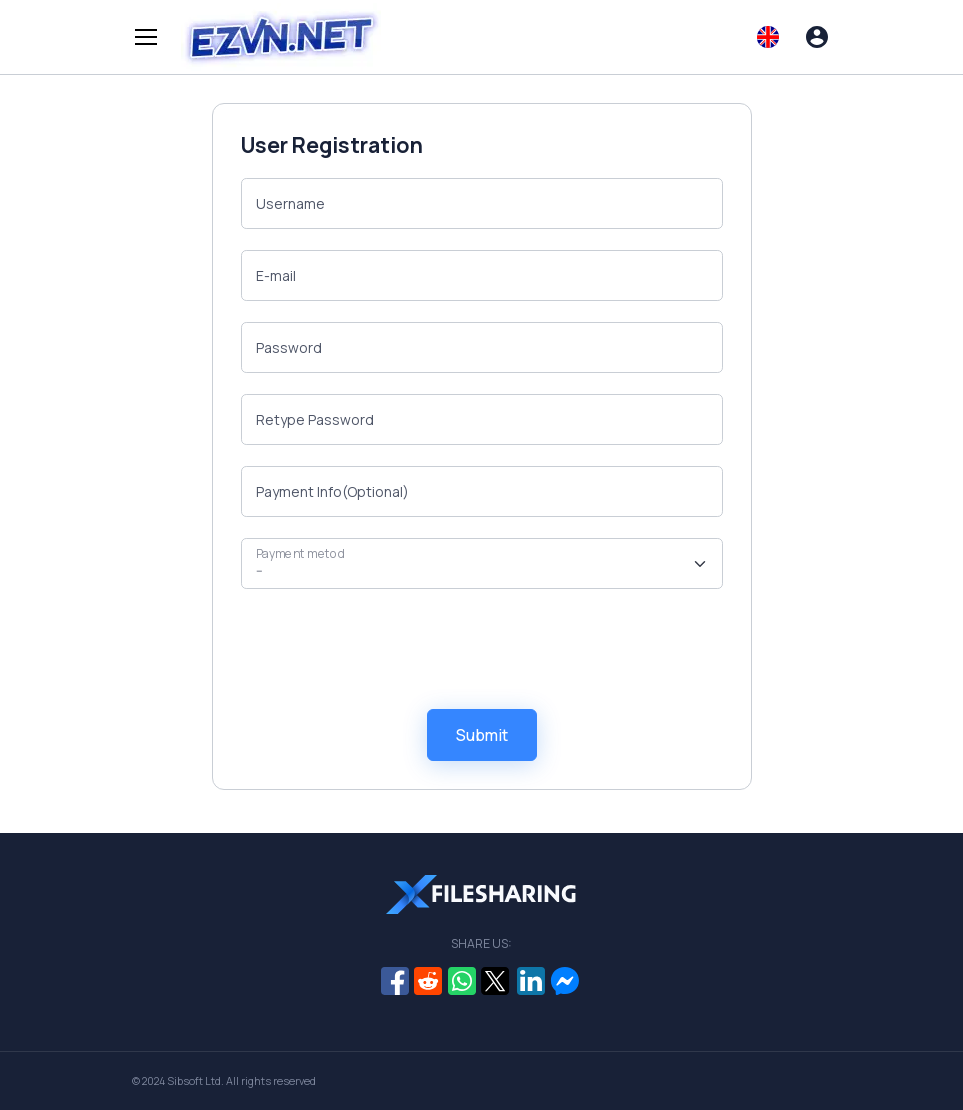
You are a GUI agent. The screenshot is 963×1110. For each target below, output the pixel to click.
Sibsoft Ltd (194, 1081)
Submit (482, 735)
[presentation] (393, 649)
